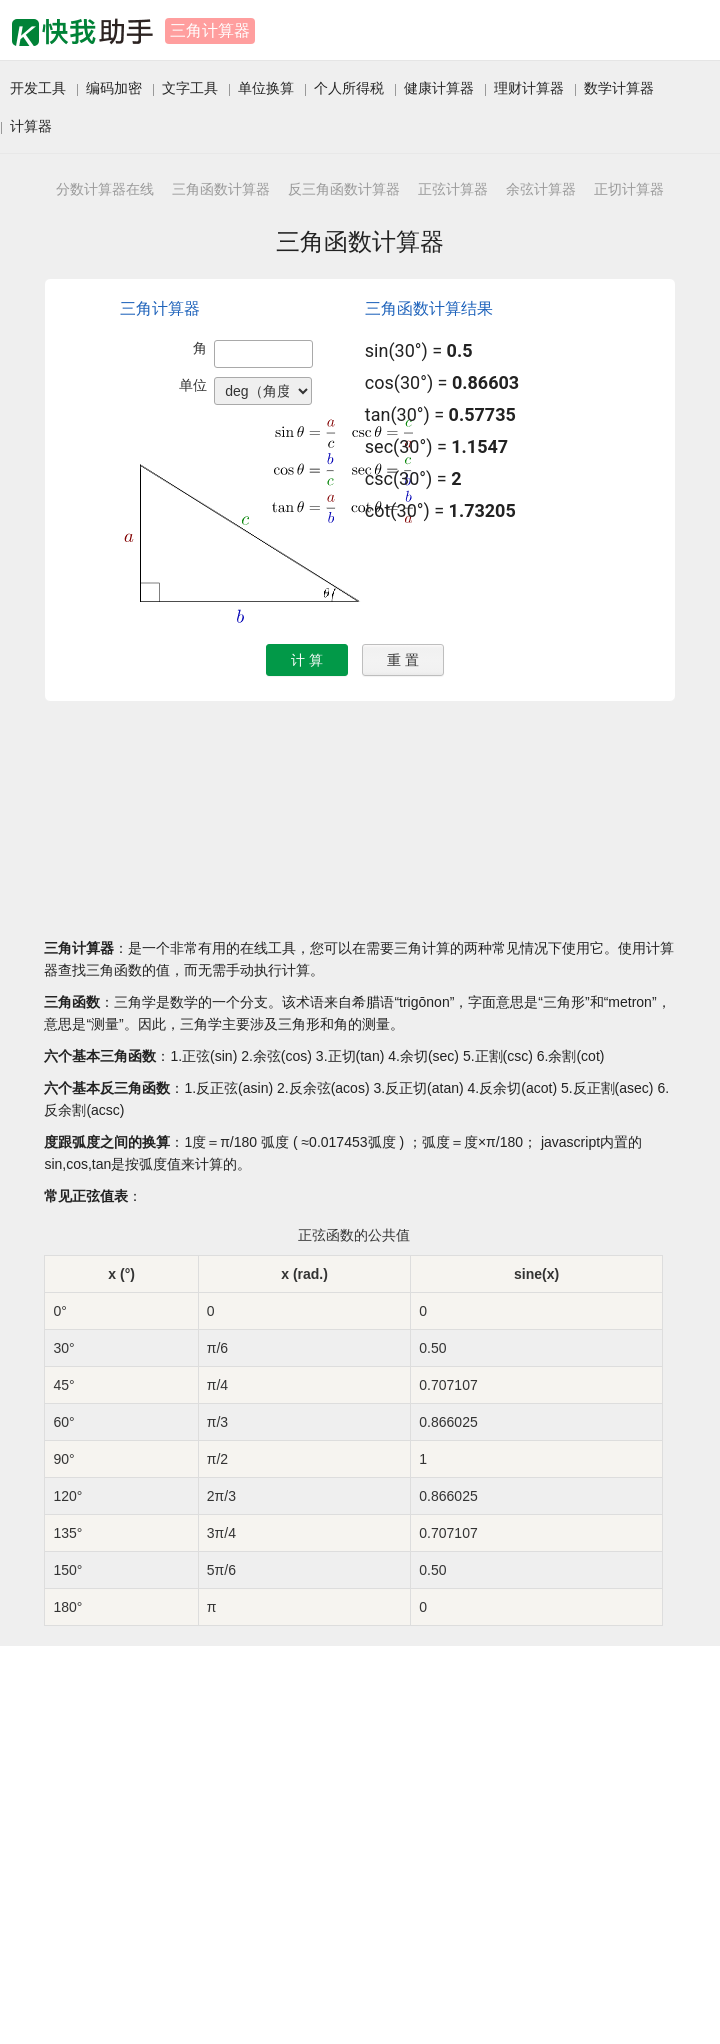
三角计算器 (210, 30)
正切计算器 (629, 189)
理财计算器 (529, 88)
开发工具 (38, 88)
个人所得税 (349, 88)
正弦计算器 (453, 189)
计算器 (31, 126)
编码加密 (114, 88)
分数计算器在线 (105, 189)
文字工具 (190, 88)
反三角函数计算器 (344, 189)
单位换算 (266, 88)
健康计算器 (439, 88)
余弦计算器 (541, 189)
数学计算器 (619, 88)
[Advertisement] (187, 1848)
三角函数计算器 (221, 189)
